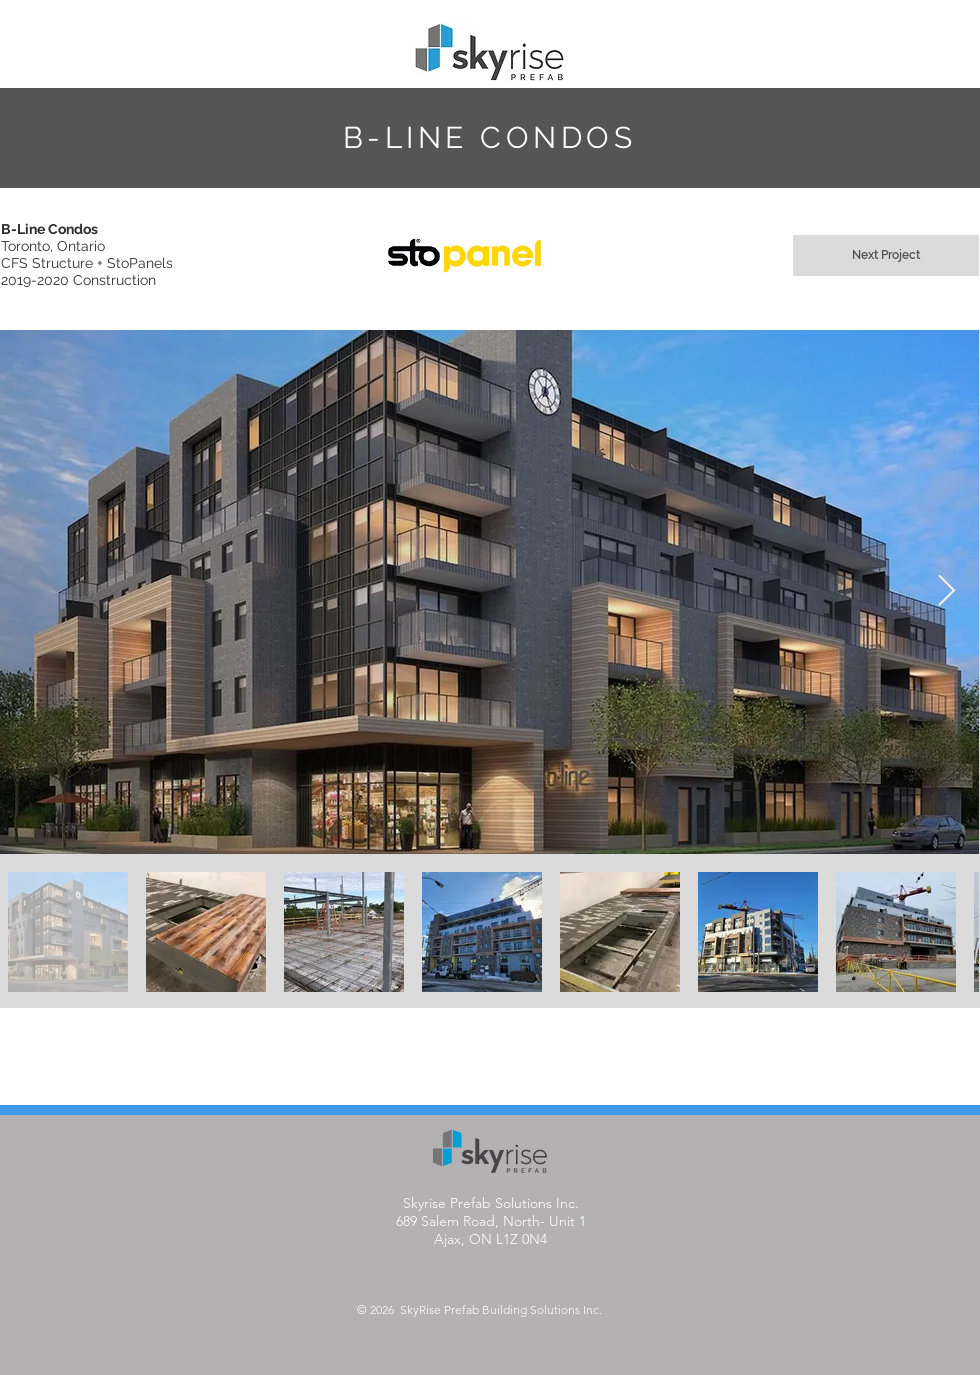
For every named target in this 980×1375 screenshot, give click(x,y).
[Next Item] (946, 592)
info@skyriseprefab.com (491, 1275)
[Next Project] (886, 255)
